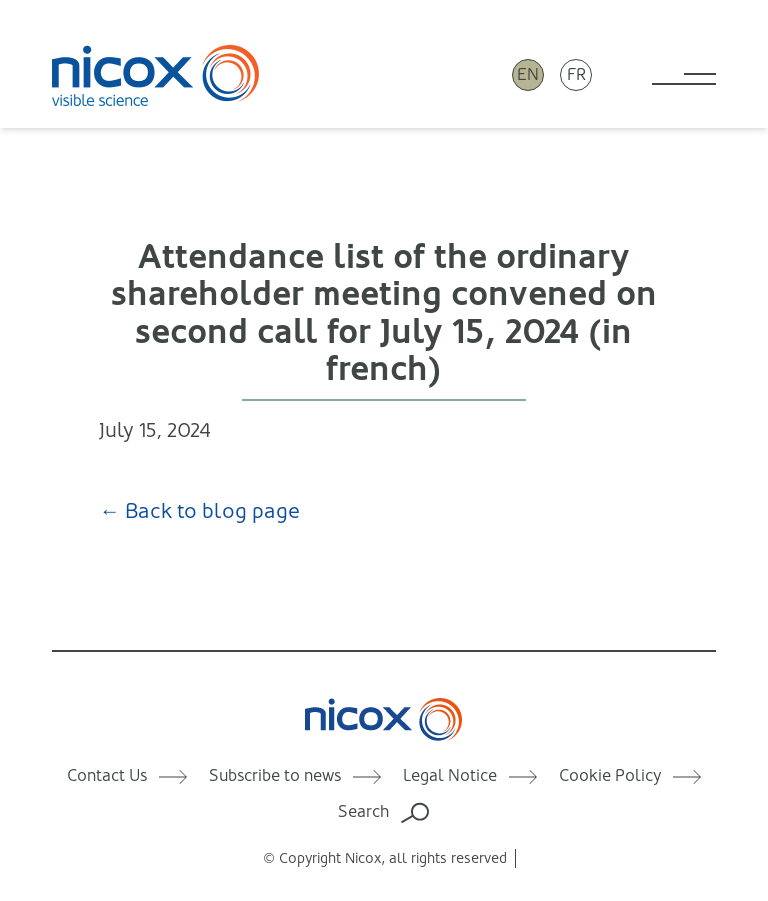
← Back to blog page (196, 510)
